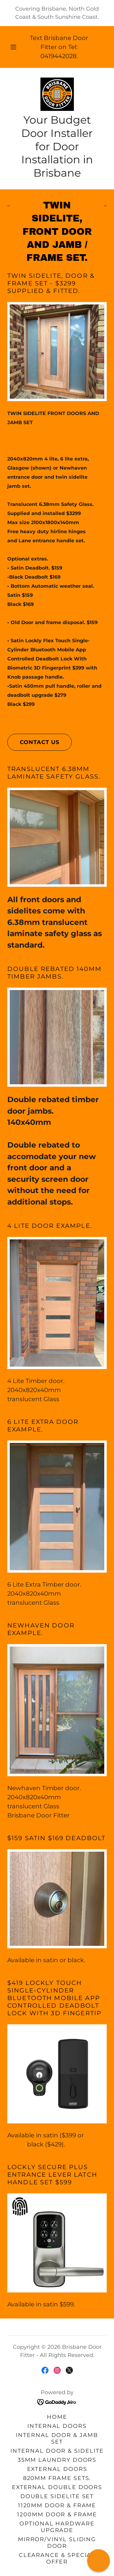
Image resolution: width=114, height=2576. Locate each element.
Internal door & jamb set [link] (57, 2438)
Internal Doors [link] (57, 2426)
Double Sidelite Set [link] (57, 2496)
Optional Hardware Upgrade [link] (57, 2527)
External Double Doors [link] (57, 2487)
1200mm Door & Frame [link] (57, 2514)
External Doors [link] (57, 2469)
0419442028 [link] (58, 56)
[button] (13, 47)
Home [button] (57, 2417)
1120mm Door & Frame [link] (57, 2505)
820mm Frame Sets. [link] (57, 2478)
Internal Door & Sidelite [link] (56, 2451)
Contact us (33, 742)
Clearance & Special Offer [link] (57, 2558)
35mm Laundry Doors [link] (57, 2460)
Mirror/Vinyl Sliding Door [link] (57, 2542)
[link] (57, 94)
